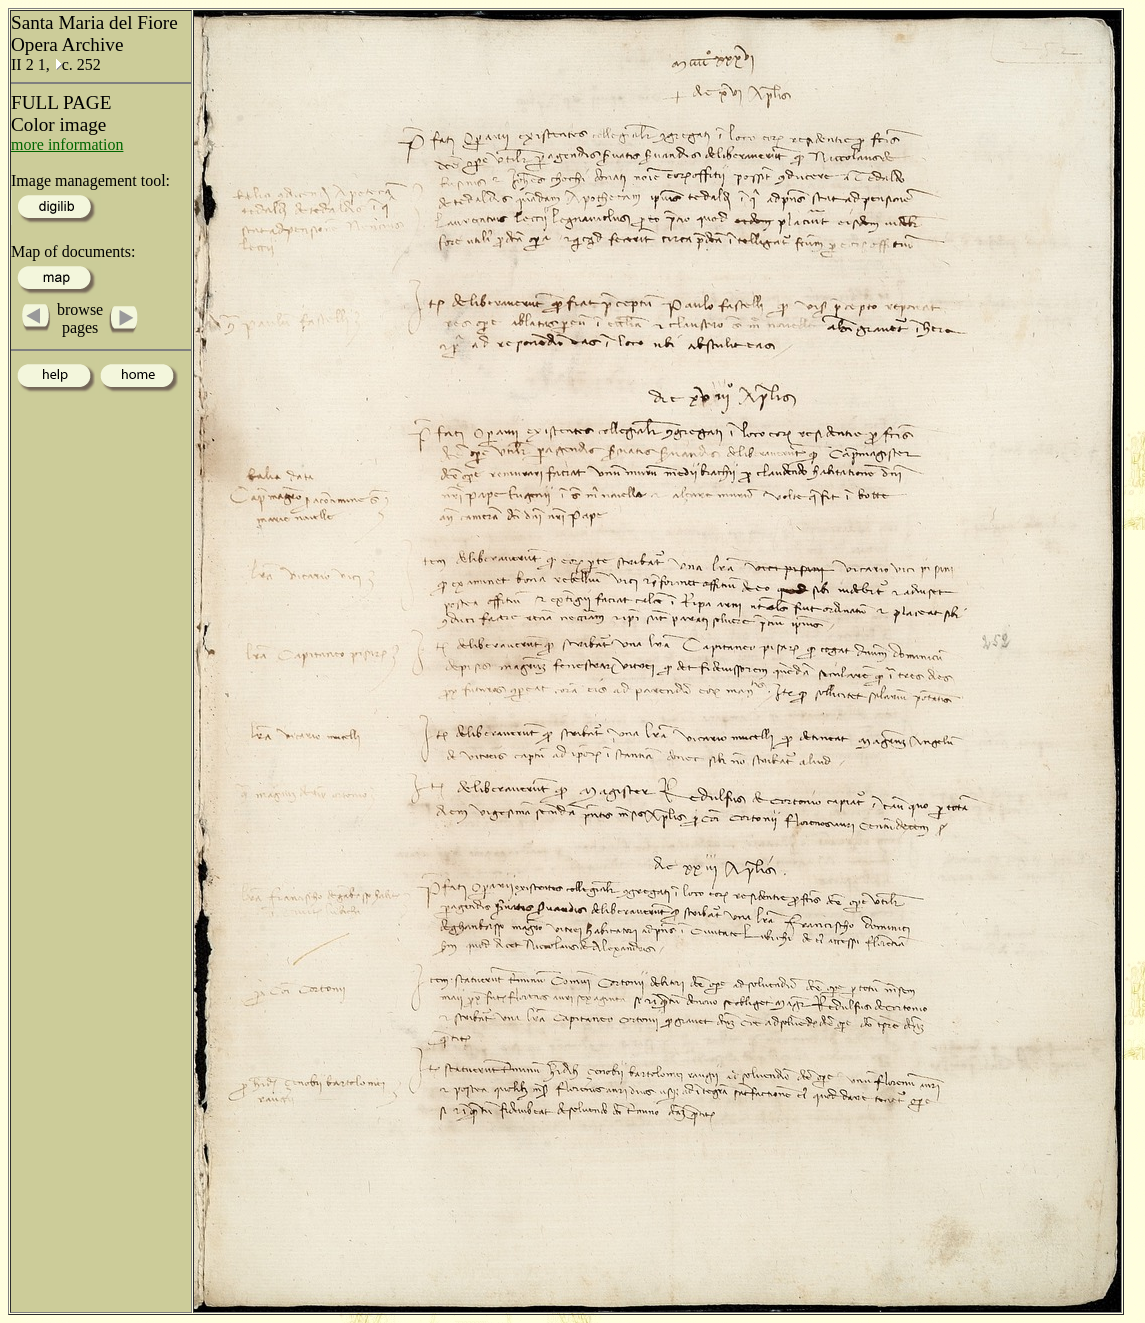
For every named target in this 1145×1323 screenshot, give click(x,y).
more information (67, 144)
